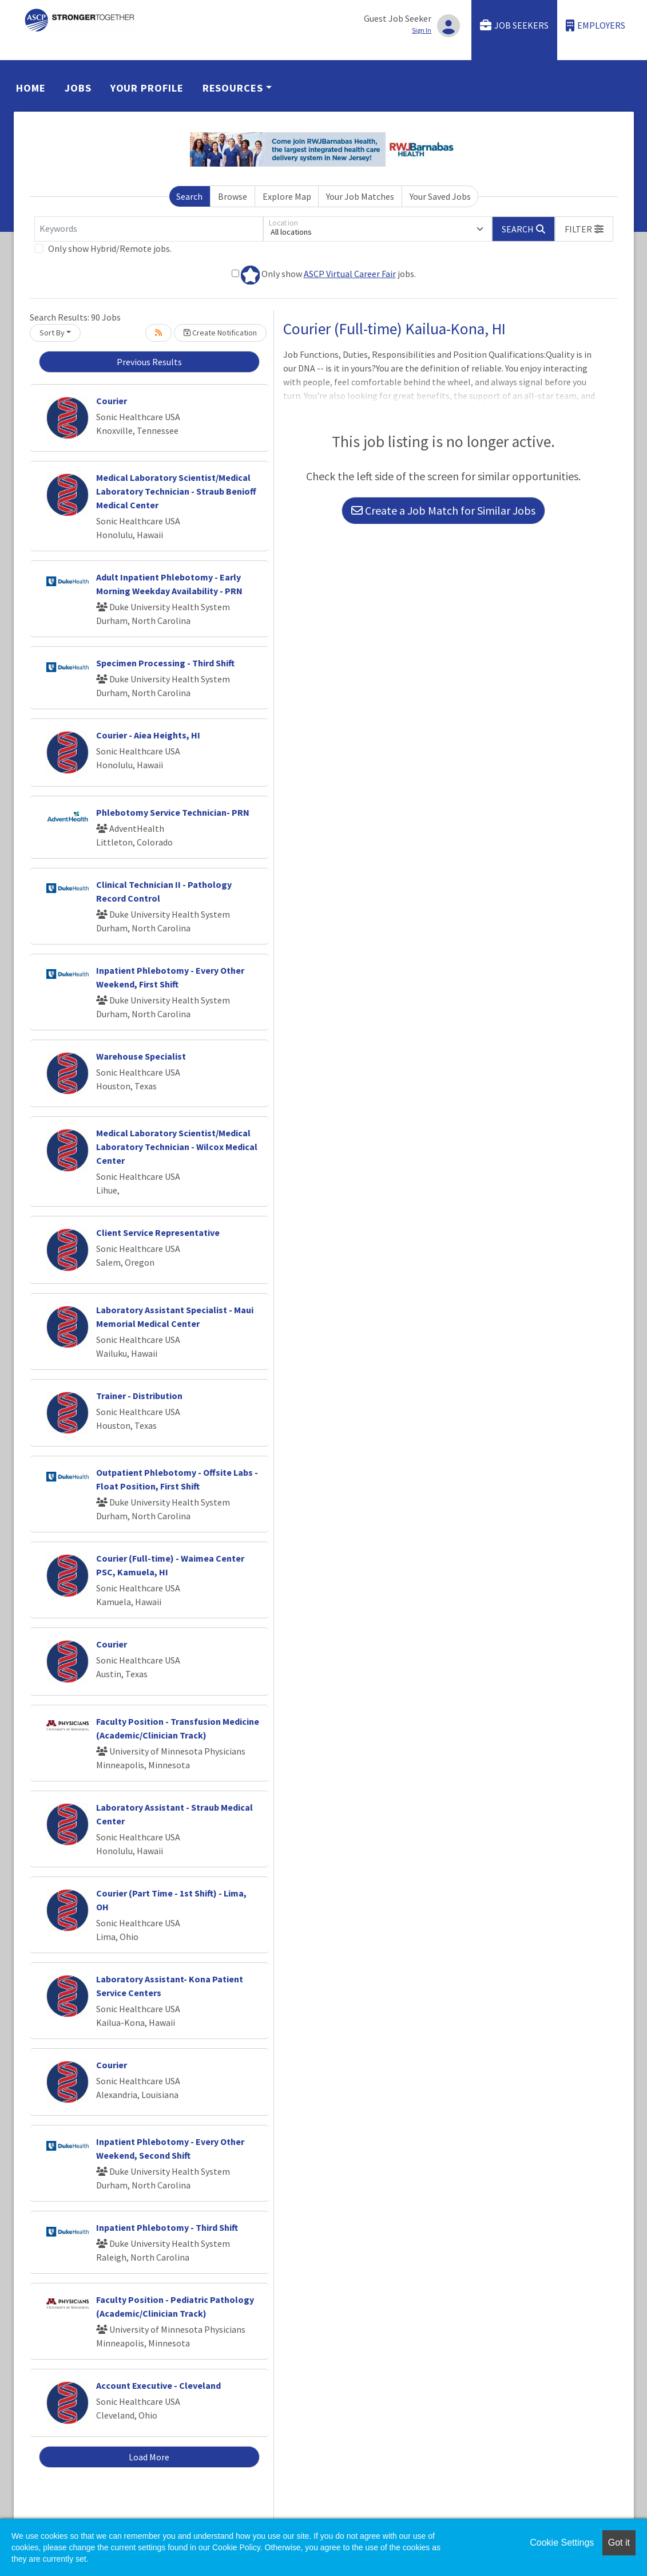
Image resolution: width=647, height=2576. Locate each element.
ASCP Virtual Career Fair (350, 273)
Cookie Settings (562, 2542)
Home (31, 87)
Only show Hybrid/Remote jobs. (110, 248)
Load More (149, 2457)
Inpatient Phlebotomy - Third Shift (167, 2227)
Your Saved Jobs (440, 196)
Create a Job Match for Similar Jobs (443, 510)
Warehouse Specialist (141, 1056)
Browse (232, 196)
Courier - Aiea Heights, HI (148, 735)
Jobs (78, 87)
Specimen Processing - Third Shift (165, 663)
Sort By (52, 332)
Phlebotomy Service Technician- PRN (172, 812)
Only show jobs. (324, 275)
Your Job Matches (360, 196)
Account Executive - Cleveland (158, 2385)
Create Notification (220, 332)
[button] (584, 229)
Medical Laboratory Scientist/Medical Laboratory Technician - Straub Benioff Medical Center (176, 491)
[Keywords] (148, 229)
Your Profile (147, 87)
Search (189, 196)
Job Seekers (514, 25)
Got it (619, 2542)
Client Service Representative (158, 1232)
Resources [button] (233, 87)
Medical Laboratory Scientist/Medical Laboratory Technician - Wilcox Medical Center (176, 1146)
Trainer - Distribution (139, 1395)
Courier (111, 400)
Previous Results (149, 362)
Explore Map (287, 196)
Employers (595, 25)
